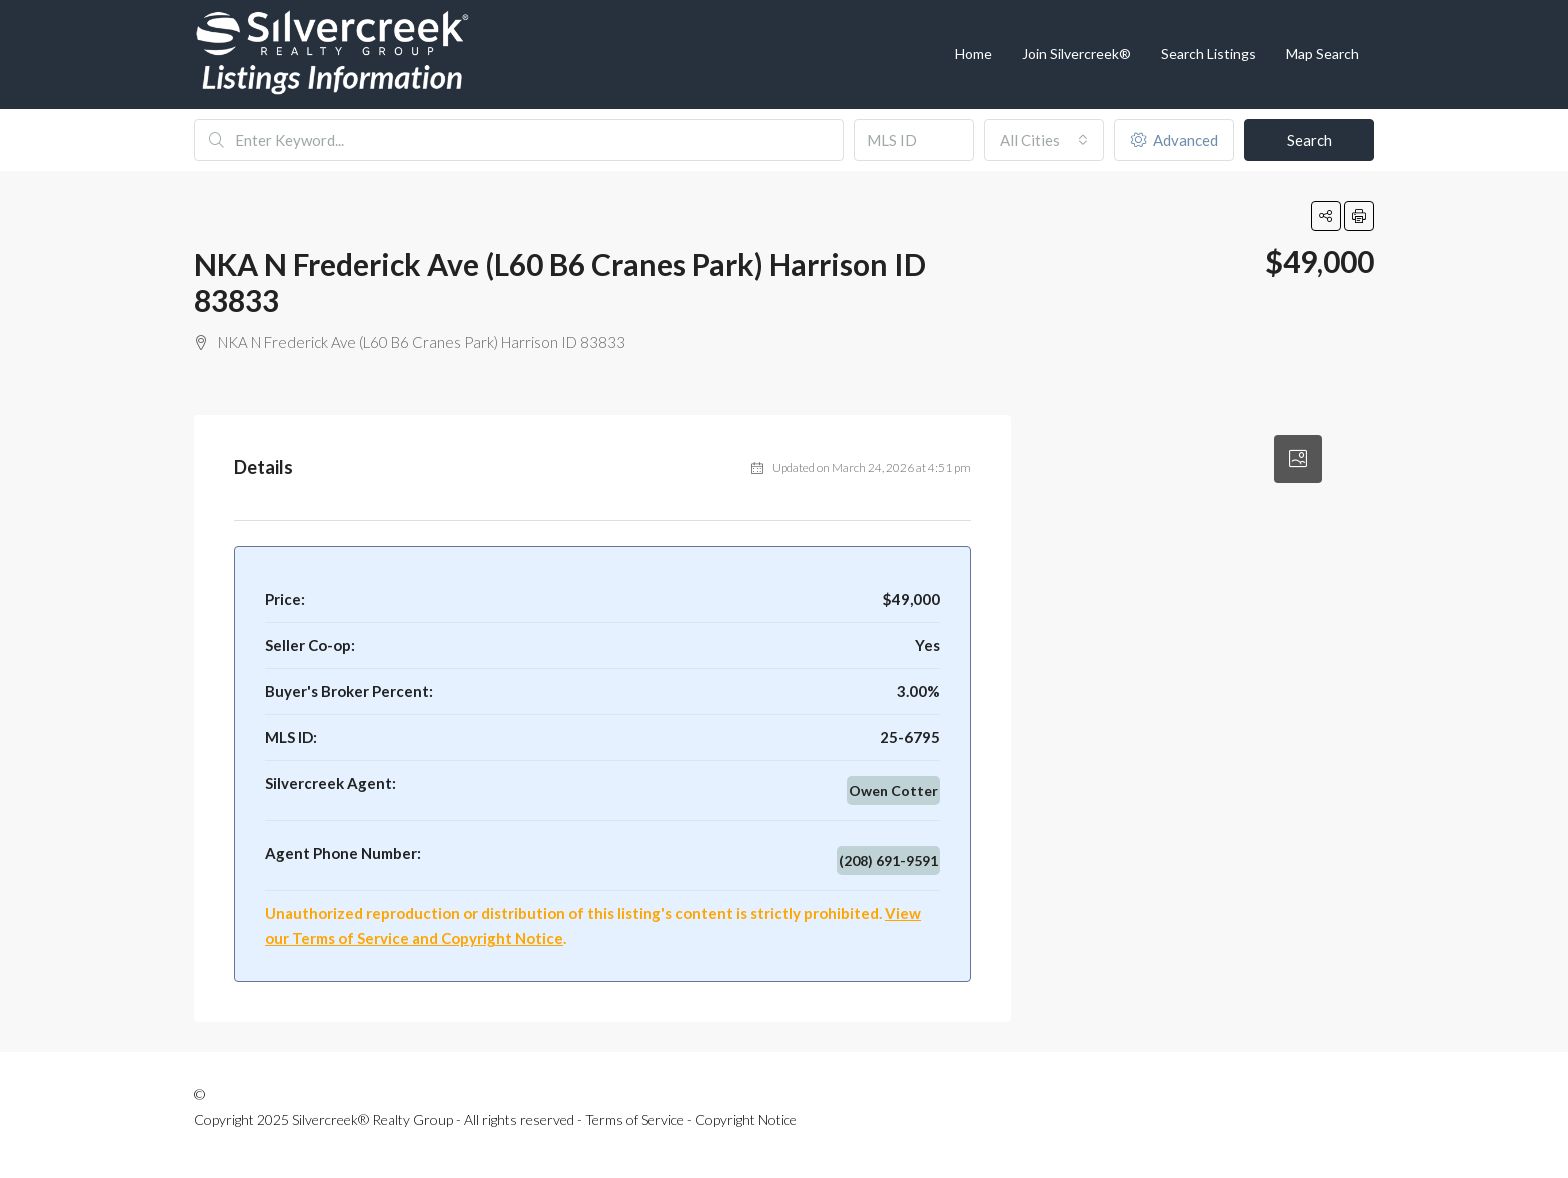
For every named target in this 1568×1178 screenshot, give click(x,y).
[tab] (1298, 459)
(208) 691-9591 (888, 860)
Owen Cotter (893, 790)
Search (1309, 140)
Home (973, 53)
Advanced (1174, 140)
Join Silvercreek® (1076, 53)
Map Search (1322, 53)
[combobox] (1044, 140)
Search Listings (1208, 53)
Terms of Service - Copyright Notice (691, 1119)
